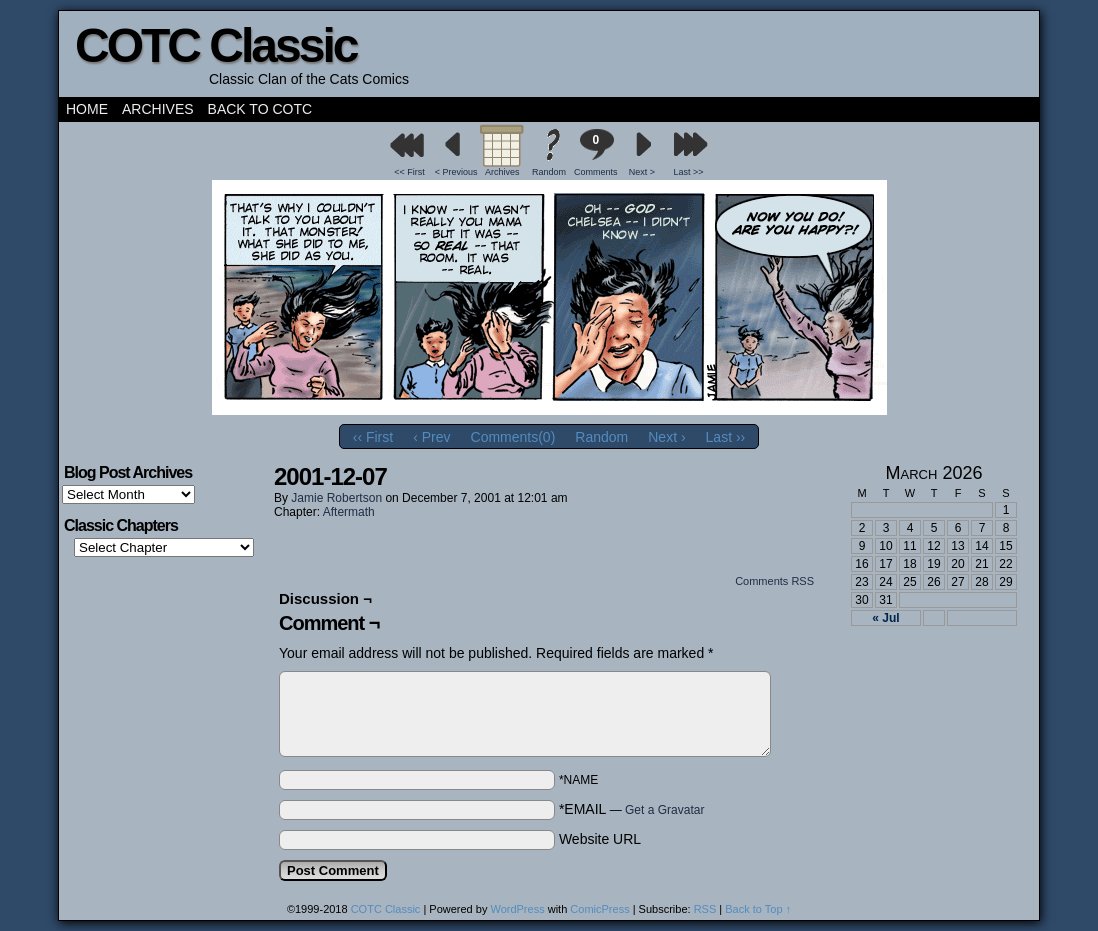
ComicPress (599, 909)
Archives (158, 109)
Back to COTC (260, 109)
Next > (642, 172)
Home (87, 109)
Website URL (600, 839)
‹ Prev (431, 437)
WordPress (517, 909)
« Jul (885, 618)
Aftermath (349, 512)
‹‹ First (373, 437)
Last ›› (726, 437)
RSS (705, 909)
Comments (596, 152)
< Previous (456, 172)
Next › (666, 437)
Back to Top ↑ (758, 909)
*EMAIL (632, 809)
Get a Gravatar (664, 810)
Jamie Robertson (336, 498)
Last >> (689, 172)
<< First (409, 172)
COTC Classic (215, 45)
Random (549, 172)
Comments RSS (774, 581)
